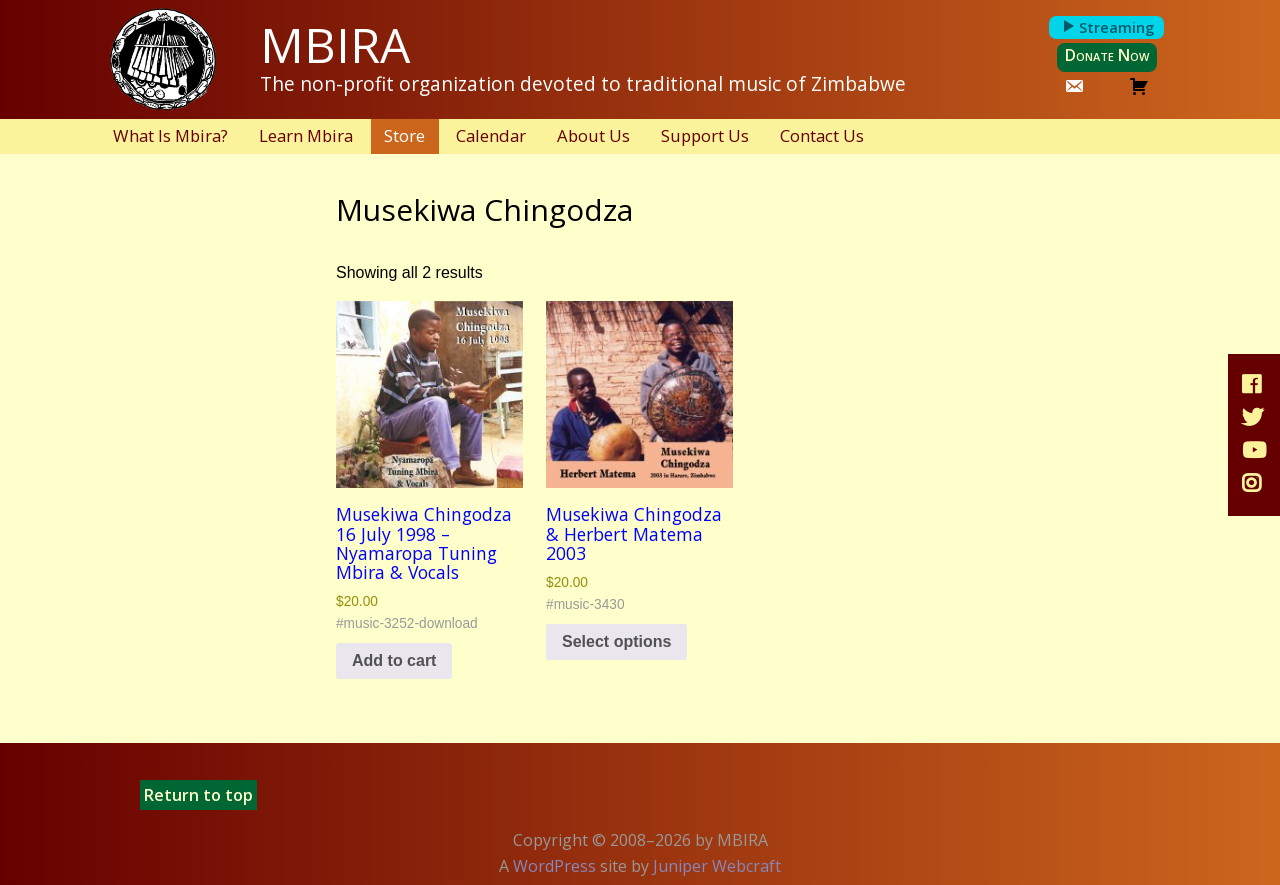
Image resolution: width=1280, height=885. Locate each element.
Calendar (491, 135)
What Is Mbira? (170, 135)
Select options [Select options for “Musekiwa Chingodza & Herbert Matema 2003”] (616, 641)
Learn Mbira (306, 135)
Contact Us (822, 135)
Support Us (705, 135)
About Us (593, 135)
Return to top (198, 795)
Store (404, 135)
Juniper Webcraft (717, 866)
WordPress (554, 866)
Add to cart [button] (394, 660)
